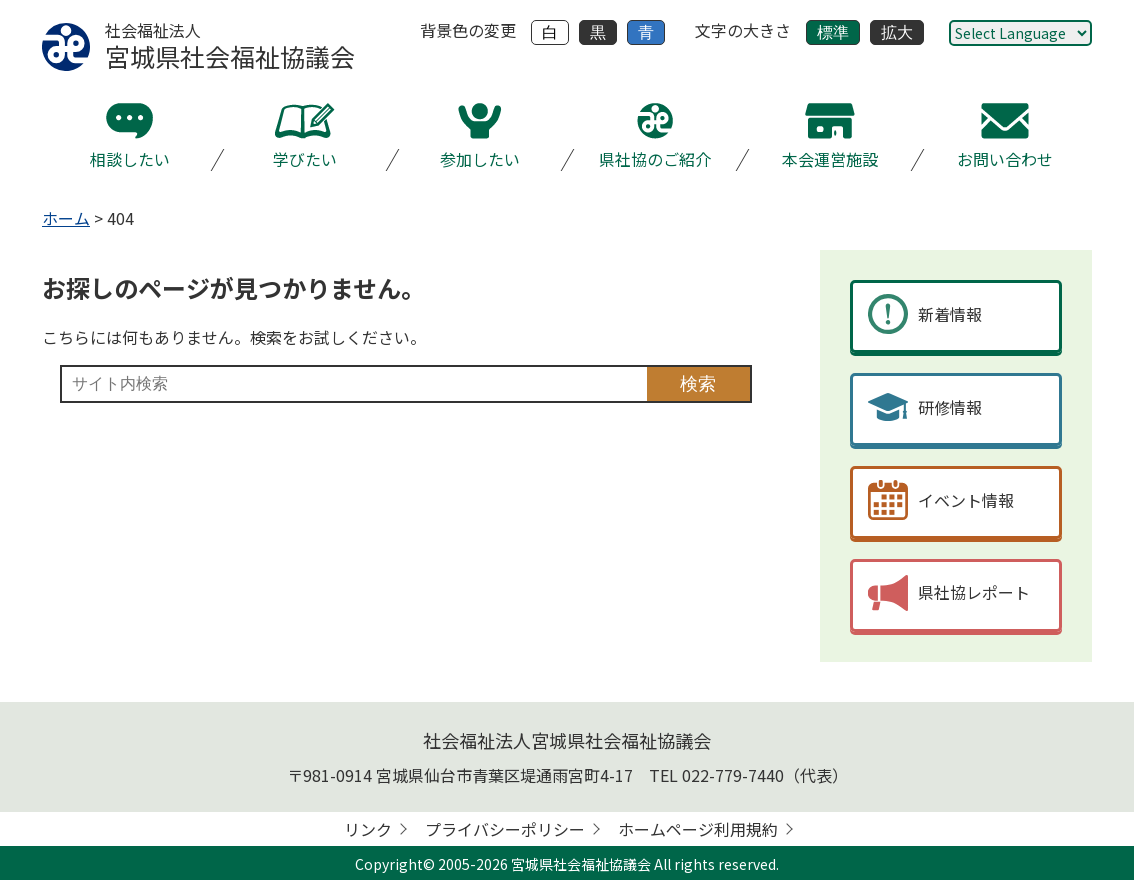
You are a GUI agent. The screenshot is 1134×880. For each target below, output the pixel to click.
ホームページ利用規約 (698, 829)
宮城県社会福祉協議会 (581, 864)
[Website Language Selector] (1020, 33)
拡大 (897, 32)
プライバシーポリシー (505, 829)
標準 (833, 32)
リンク (368, 829)
